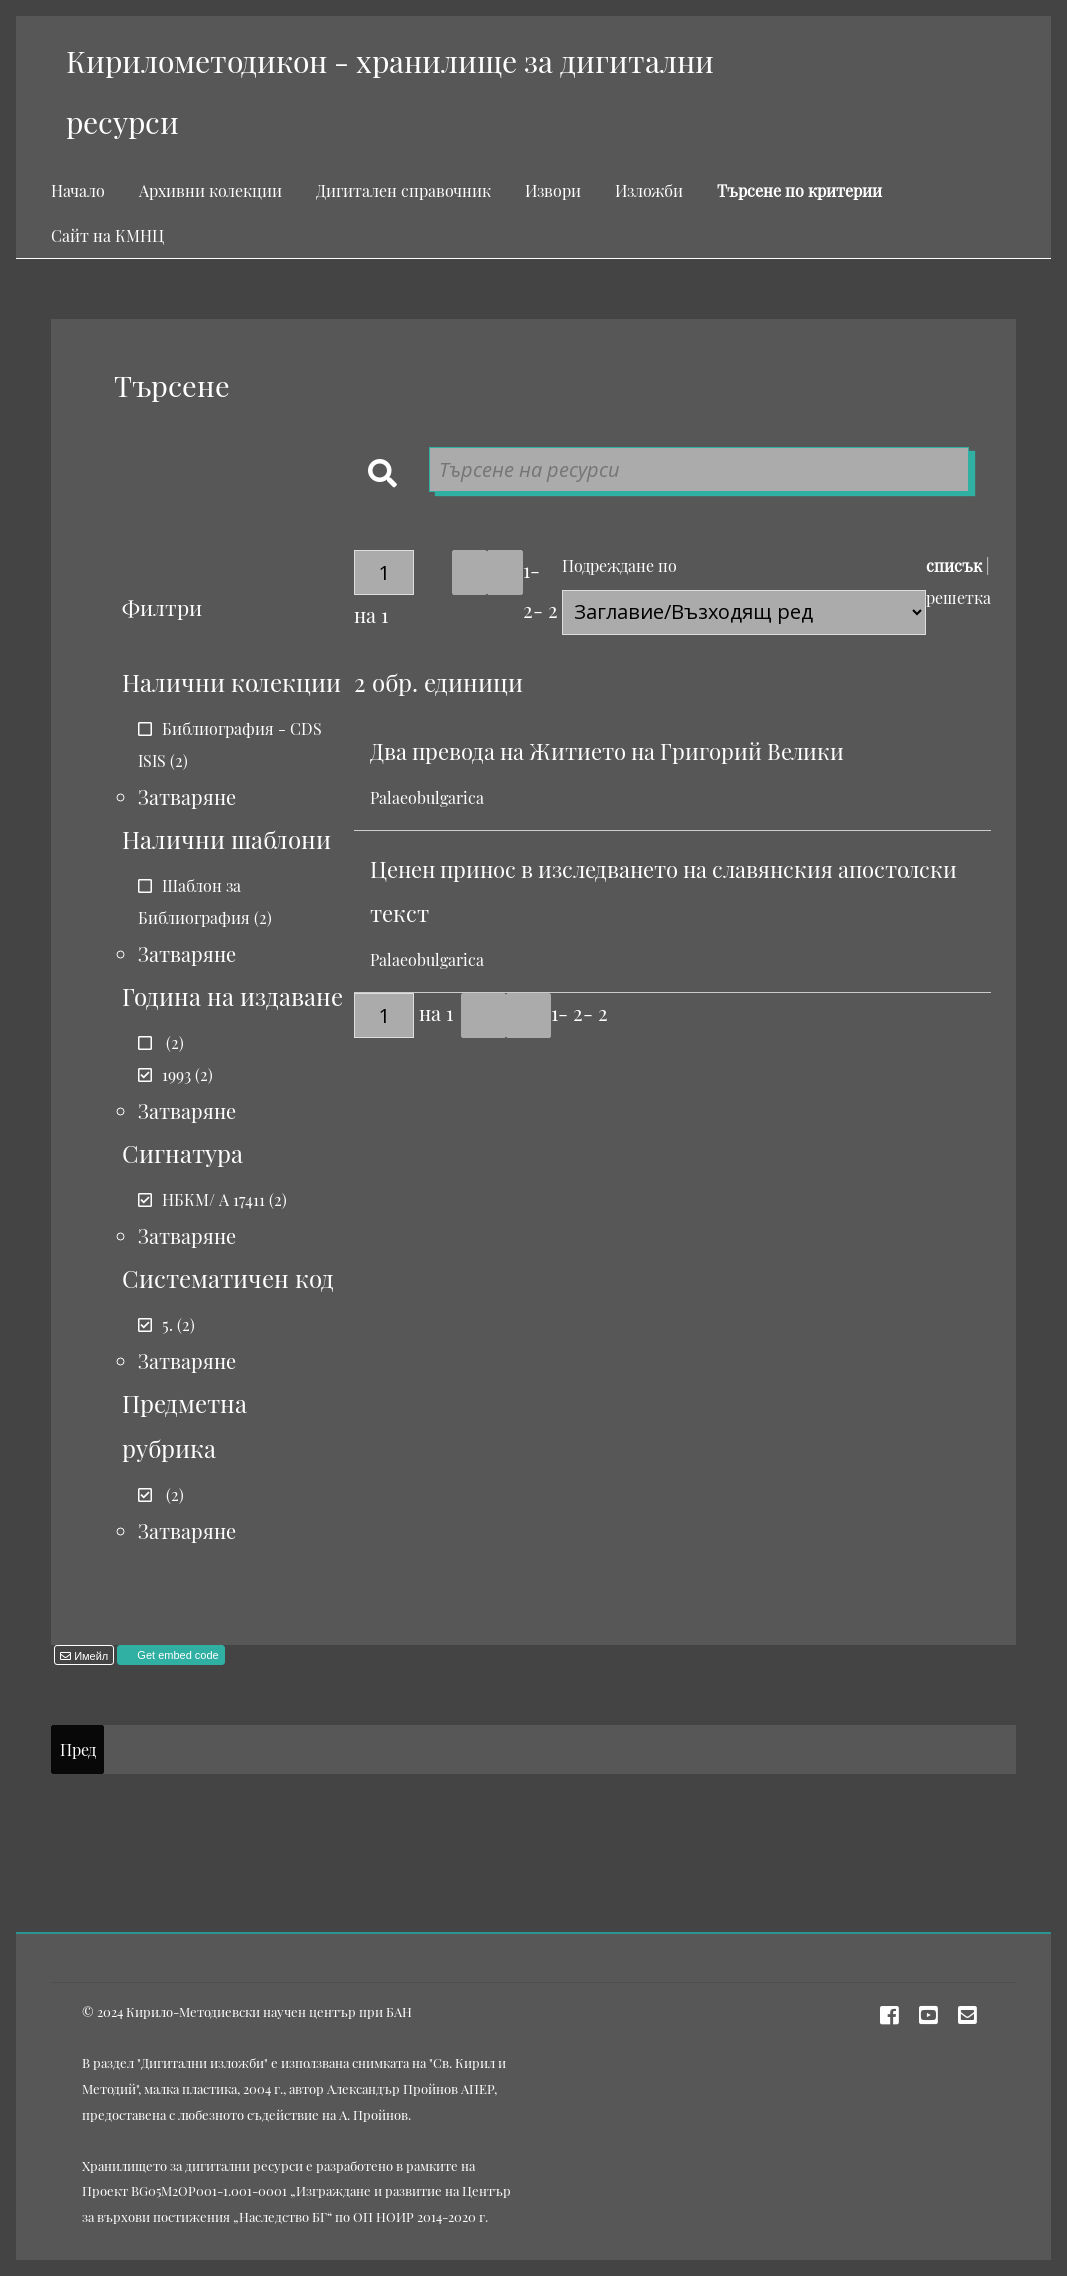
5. (167, 1324)
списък (954, 565)
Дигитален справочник (403, 190)
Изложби (649, 190)
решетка (958, 597)
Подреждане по (619, 565)
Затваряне (187, 796)
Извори (553, 190)
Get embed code (176, 1655)
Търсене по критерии (799, 190)
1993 (176, 1074)
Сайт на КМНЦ (107, 235)
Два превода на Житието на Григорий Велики (607, 751)
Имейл (89, 1656)
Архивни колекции (210, 190)
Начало (78, 190)
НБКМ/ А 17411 (213, 1199)
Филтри (162, 607)
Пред (78, 1749)
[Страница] (384, 572)
